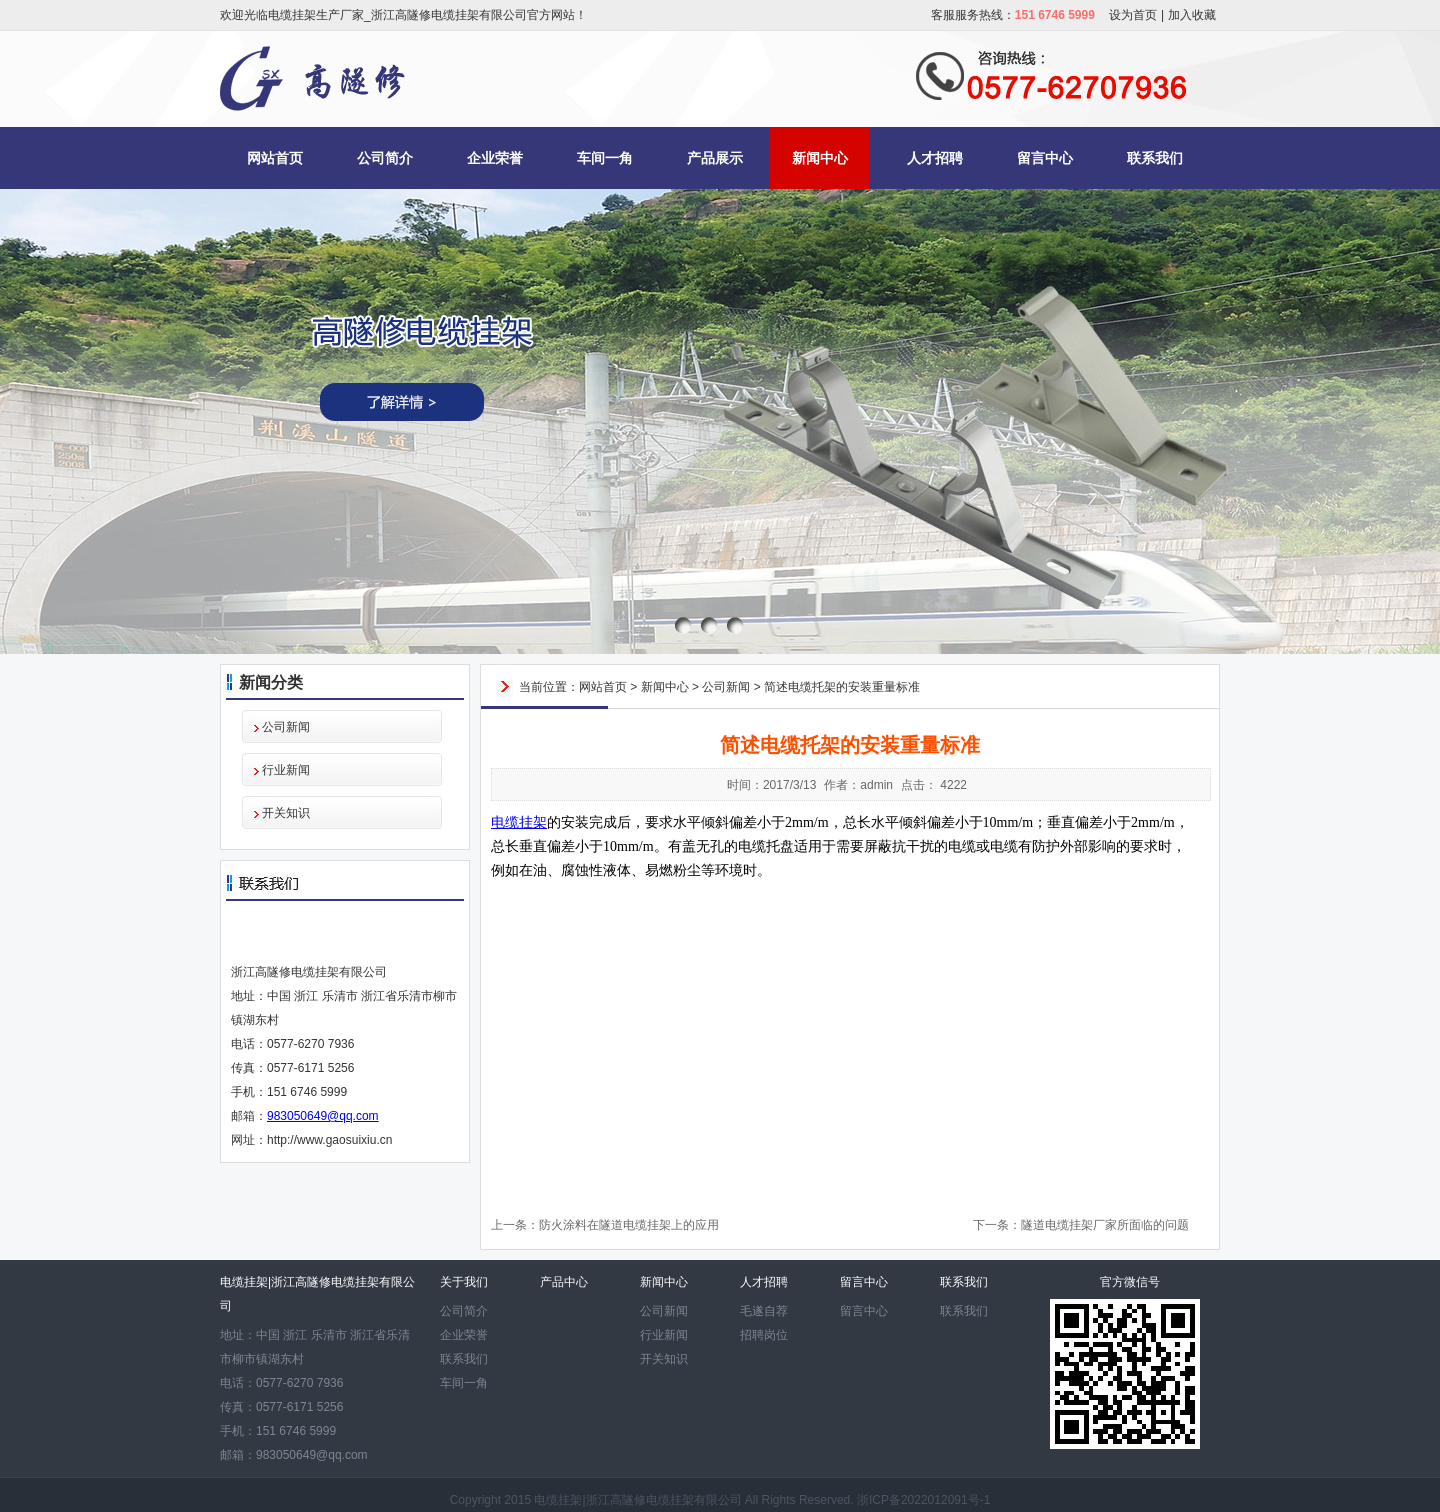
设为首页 (1133, 15)
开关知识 (286, 813)
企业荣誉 (495, 158)
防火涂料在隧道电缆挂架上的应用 (629, 1225)
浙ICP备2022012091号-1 (923, 1500)
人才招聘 (935, 158)
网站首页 (275, 158)
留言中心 (1045, 158)
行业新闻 (286, 770)
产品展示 (715, 158)
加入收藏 (1192, 15)
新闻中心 (820, 158)
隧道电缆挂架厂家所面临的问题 (1105, 1225)
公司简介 (385, 158)
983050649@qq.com (323, 1116)
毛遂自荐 (764, 1311)
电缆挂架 (519, 822)
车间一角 (605, 158)
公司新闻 (286, 727)
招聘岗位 (764, 1335)
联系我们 (1155, 158)
